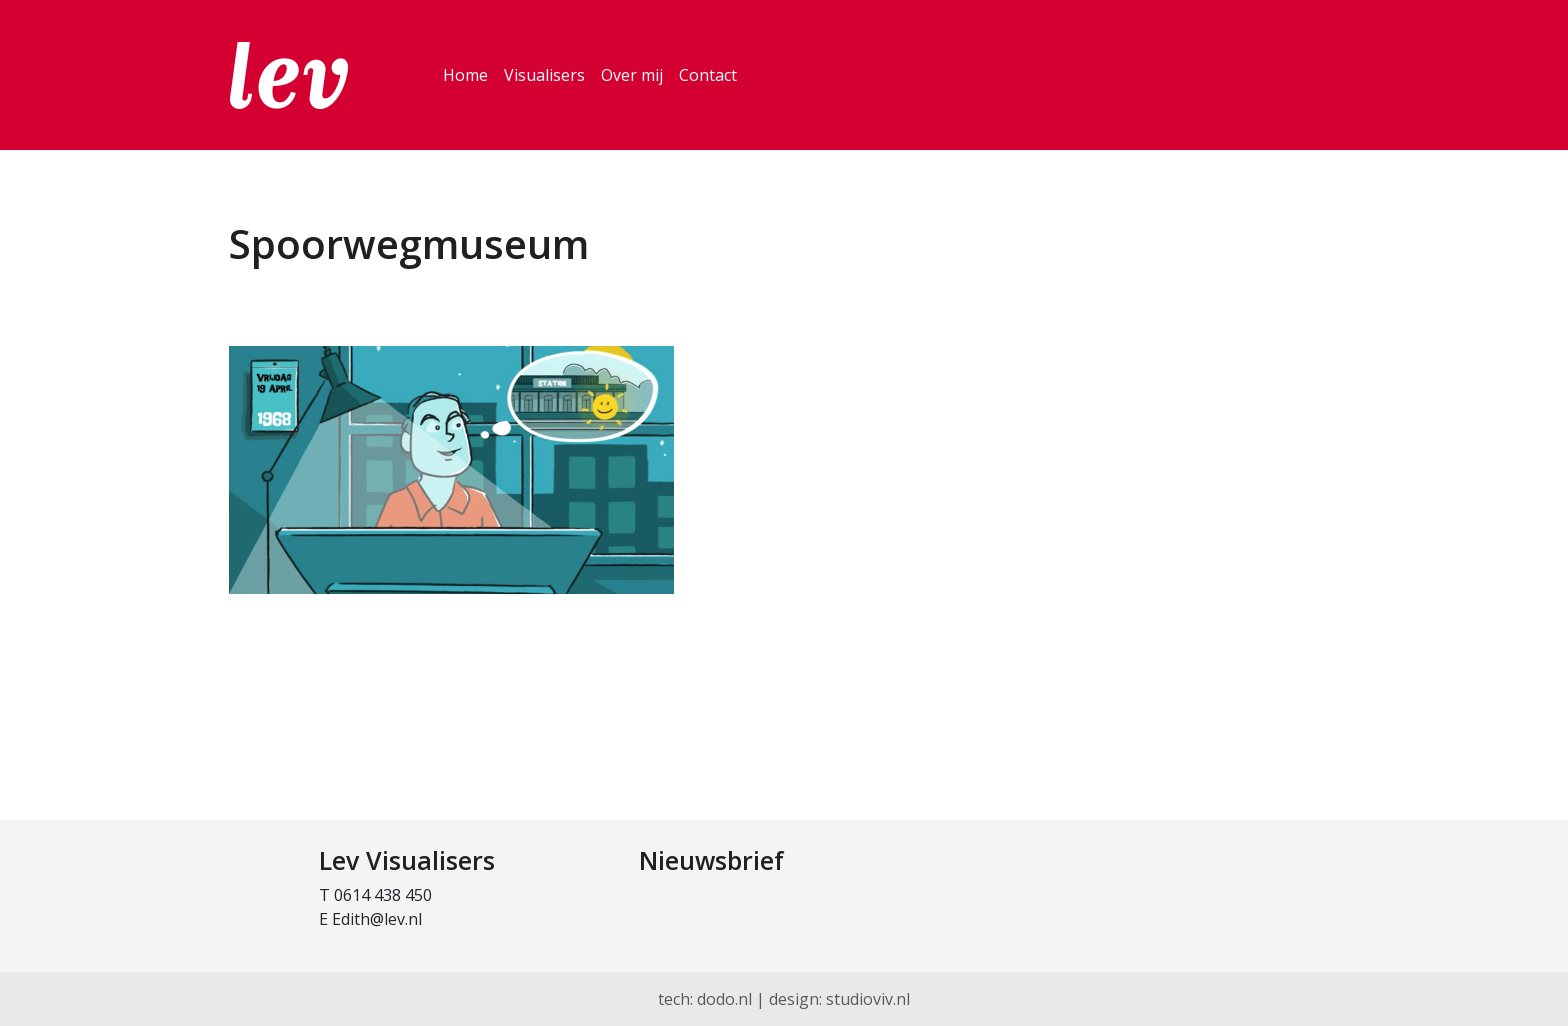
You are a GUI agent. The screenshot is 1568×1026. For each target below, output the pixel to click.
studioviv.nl (868, 999)
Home (465, 75)
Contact (708, 75)
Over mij (632, 75)
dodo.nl (724, 999)
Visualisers (544, 75)
